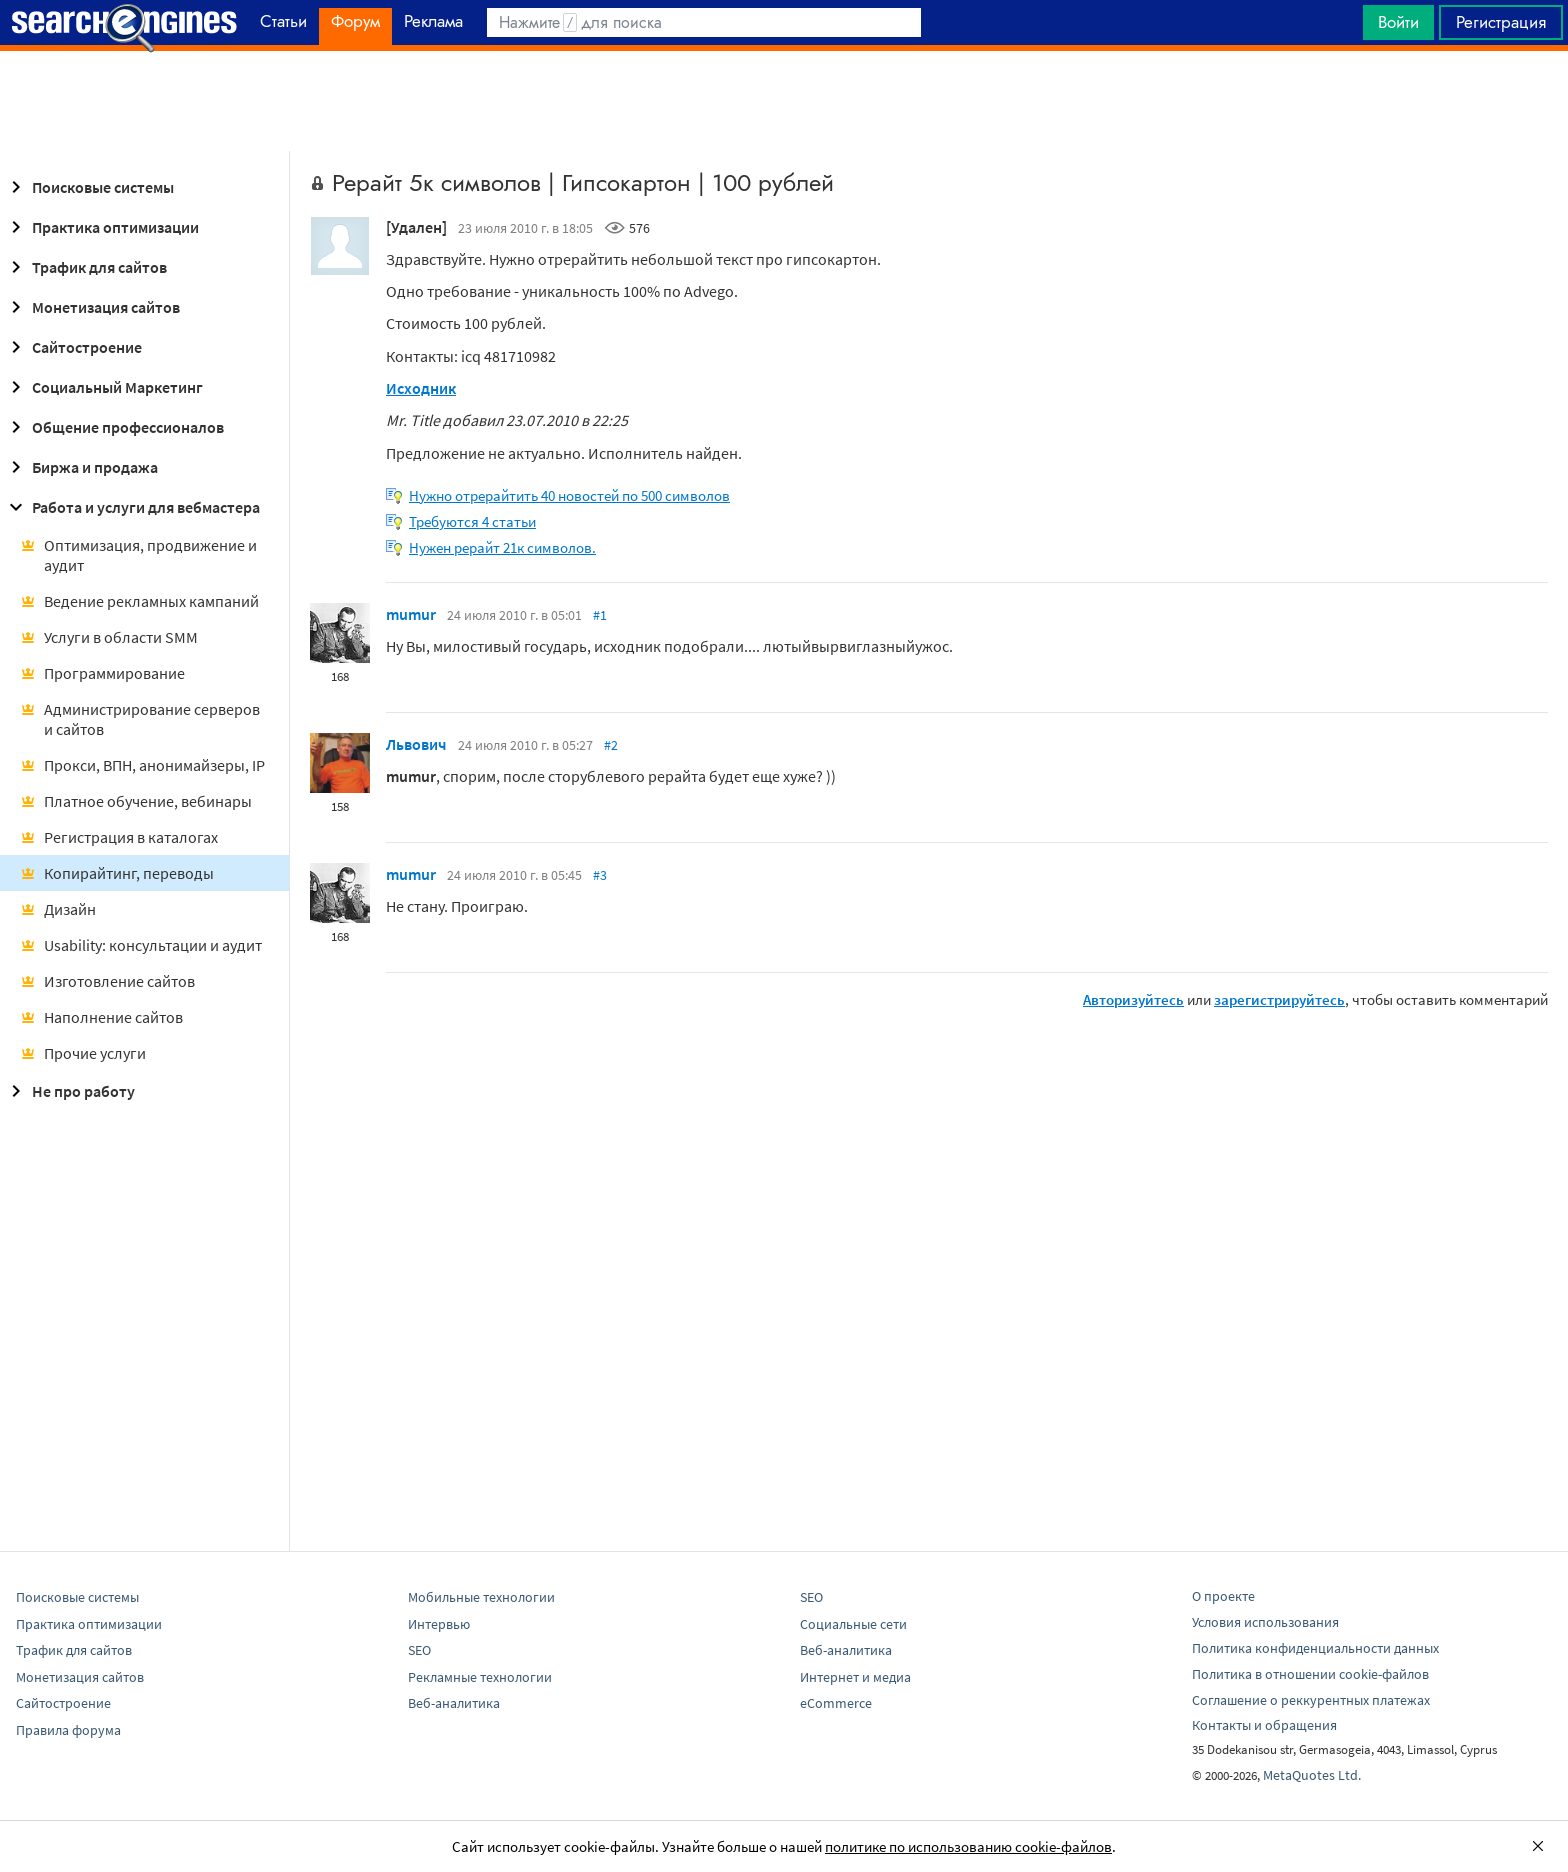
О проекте (1223, 1596)
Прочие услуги (83, 1053)
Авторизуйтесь (1133, 999)
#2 (611, 745)
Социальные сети (853, 1624)
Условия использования (1265, 1622)
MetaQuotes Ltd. (1312, 1775)
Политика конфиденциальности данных (1315, 1648)
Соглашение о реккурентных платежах (1311, 1700)
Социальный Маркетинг (103, 387)
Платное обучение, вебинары (136, 801)
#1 (600, 615)
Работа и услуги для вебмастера (132, 507)
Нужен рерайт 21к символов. (502, 547)
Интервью (439, 1624)
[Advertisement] (784, 101)
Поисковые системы (89, 187)
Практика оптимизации (101, 227)
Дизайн (58, 909)
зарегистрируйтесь (1279, 999)
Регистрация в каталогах (119, 837)
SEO (419, 1650)
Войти (1398, 22)
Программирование (102, 673)
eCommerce (836, 1703)
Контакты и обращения (1264, 1725)
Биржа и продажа (81, 467)
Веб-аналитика (454, 1703)
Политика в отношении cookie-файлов (1310, 1674)
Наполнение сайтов (101, 1017)
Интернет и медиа (855, 1677)
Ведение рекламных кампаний (139, 601)
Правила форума (68, 1730)
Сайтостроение (73, 347)
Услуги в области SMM (109, 637)
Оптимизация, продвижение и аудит (138, 555)
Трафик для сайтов (85, 267)
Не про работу (69, 1091)
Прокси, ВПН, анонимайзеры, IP (142, 765)
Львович (416, 744)
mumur (411, 614)
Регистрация (1501, 22)
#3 (600, 875)
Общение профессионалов (114, 427)
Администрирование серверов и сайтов (140, 719)
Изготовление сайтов (107, 981)
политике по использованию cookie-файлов (968, 1846)
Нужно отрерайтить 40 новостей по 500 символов (569, 495)
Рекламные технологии (480, 1677)
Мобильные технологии (481, 1597)
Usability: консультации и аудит (141, 945)
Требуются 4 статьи (472, 521)
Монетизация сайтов (92, 307)
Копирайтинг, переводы (117, 873)
